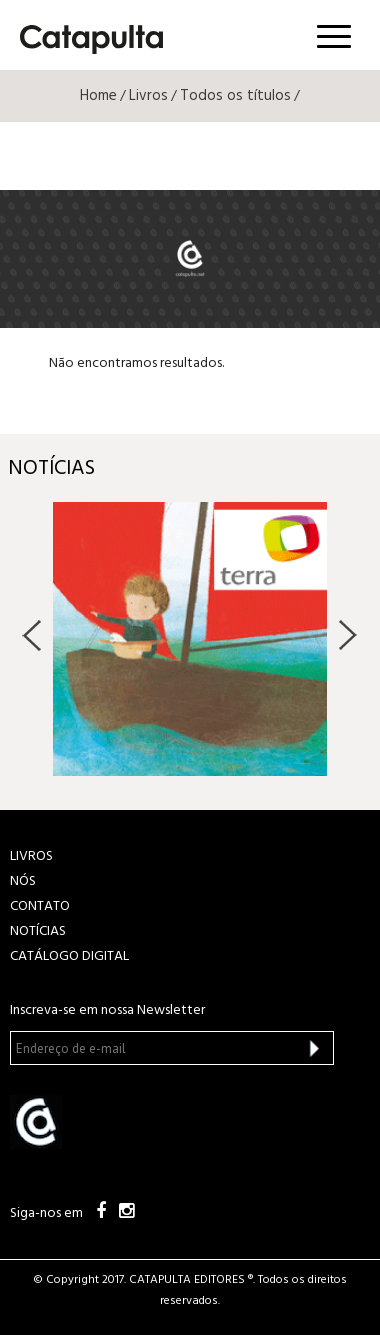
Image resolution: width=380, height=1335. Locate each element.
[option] (190, 639)
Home (98, 96)
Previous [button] (32, 635)
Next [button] (347, 635)
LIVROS (31, 856)
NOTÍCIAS (38, 931)
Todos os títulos (235, 96)
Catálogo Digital (69, 956)
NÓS (23, 881)
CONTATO (40, 906)
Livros (148, 96)
